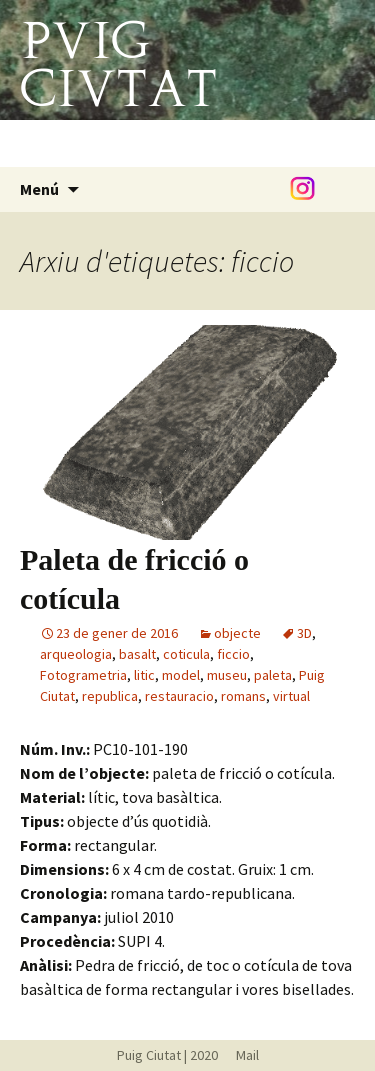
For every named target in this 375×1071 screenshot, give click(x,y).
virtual (291, 696)
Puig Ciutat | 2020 (167, 1055)
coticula (186, 654)
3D (304, 633)
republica (110, 696)
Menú (39, 189)
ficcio (233, 654)
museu (227, 675)
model (181, 675)
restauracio (179, 696)
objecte (237, 633)
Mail (240, 1055)
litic (144, 675)
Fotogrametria (83, 675)
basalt (137, 654)
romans (243, 696)
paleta (273, 675)
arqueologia (76, 654)
